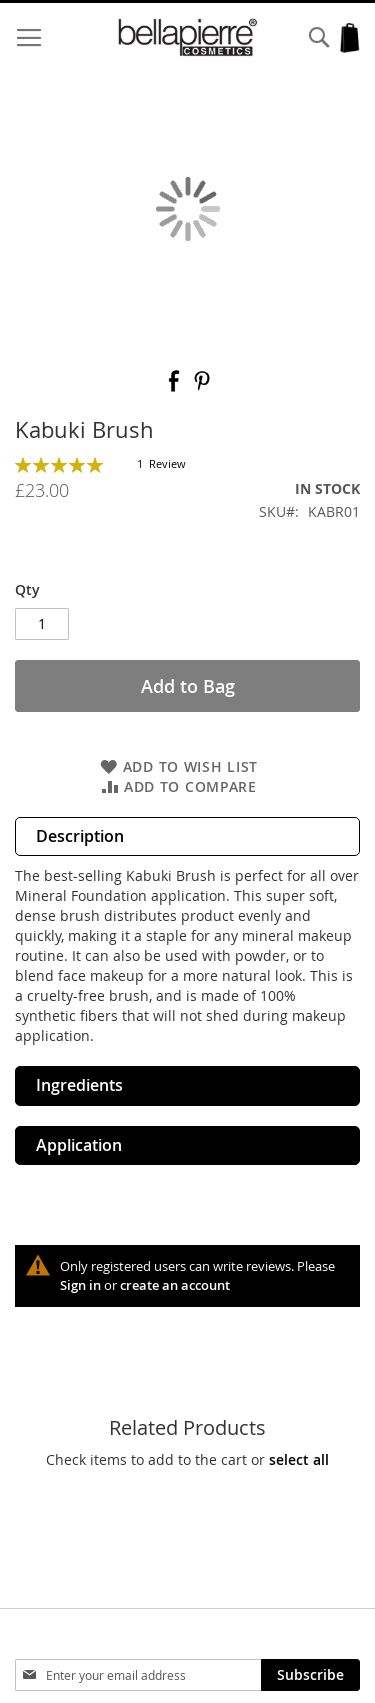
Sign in (80, 1285)
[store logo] (188, 37)
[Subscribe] (310, 1675)
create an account (175, 1285)
